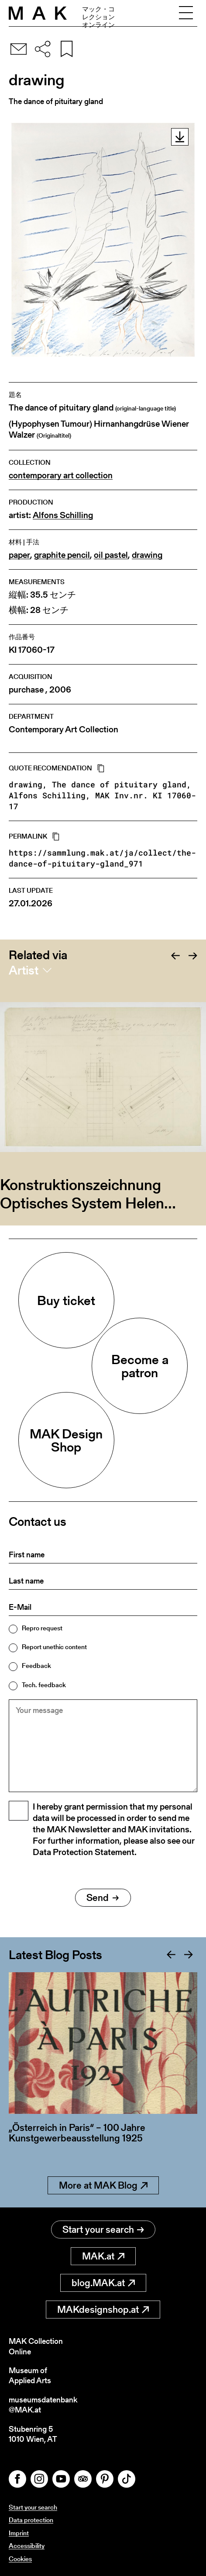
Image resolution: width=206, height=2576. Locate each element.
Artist (23, 970)
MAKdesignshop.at (103, 2309)
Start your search (103, 2229)
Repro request (42, 1628)
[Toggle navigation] (186, 13)
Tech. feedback (44, 1684)
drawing (147, 555)
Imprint (19, 2533)
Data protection (31, 2519)
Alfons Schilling (63, 515)
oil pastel (111, 555)
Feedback (36, 1665)
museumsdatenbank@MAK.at (43, 2405)
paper (19, 555)
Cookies (20, 2558)
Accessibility (27, 2545)
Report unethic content (54, 1646)
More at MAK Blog (103, 2185)
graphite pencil (62, 555)
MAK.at (103, 2256)
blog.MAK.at (103, 2283)
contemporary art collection (61, 475)
